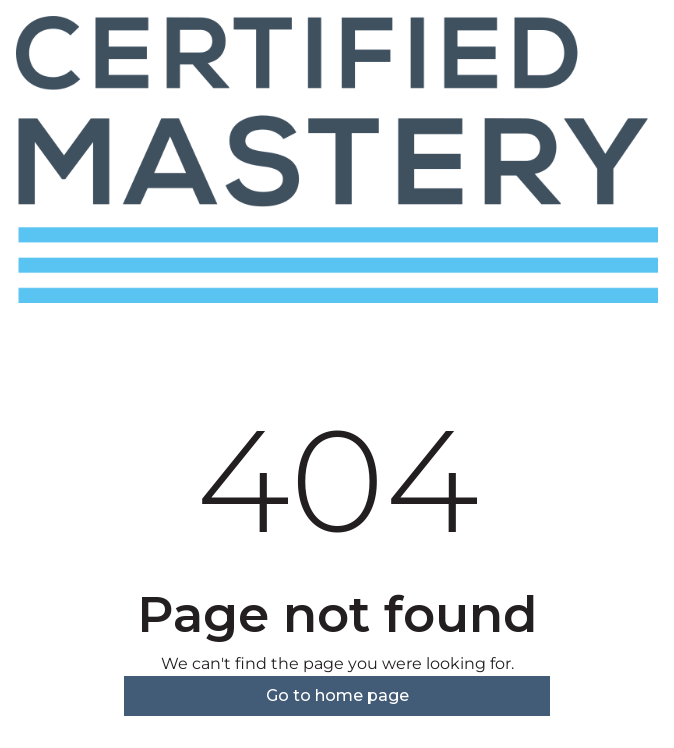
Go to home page (337, 695)
